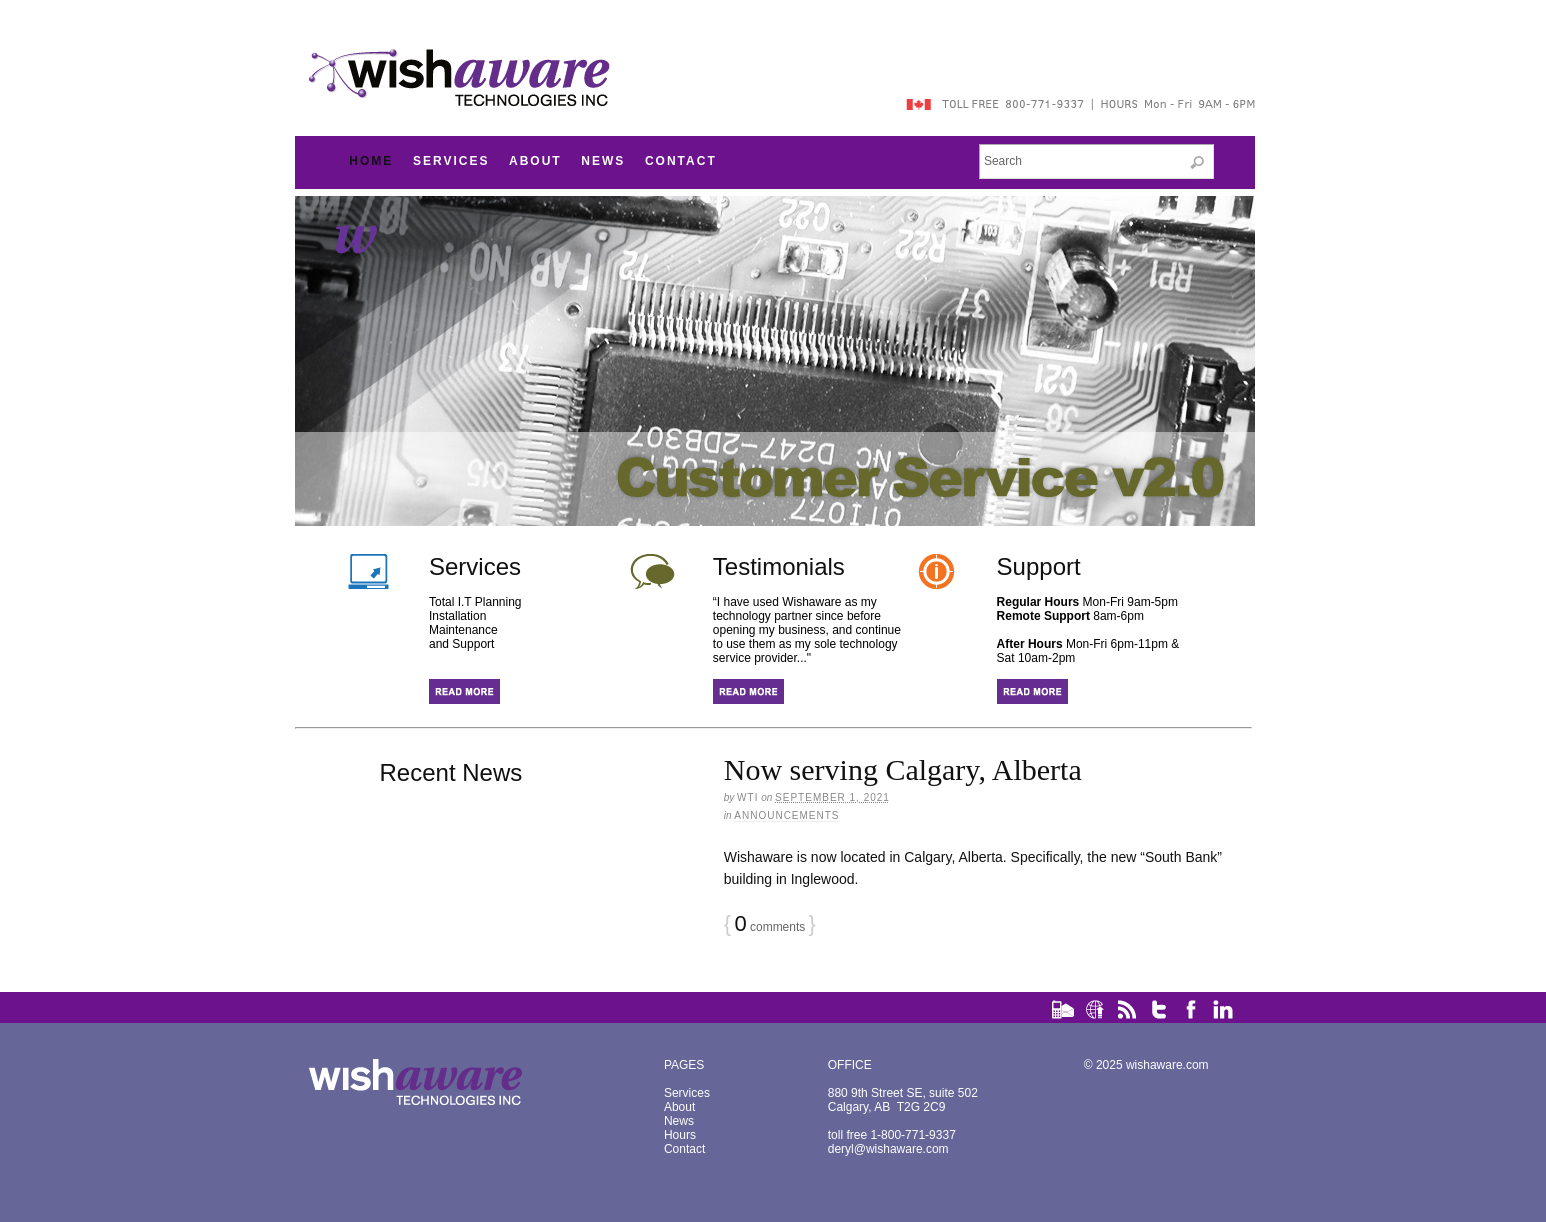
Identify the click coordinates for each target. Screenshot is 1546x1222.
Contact (681, 161)
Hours (680, 1135)
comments (769, 927)
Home (371, 161)
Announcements (786, 815)
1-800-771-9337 (912, 1135)
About (535, 161)
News (603, 161)
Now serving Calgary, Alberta (903, 769)
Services (451, 161)
